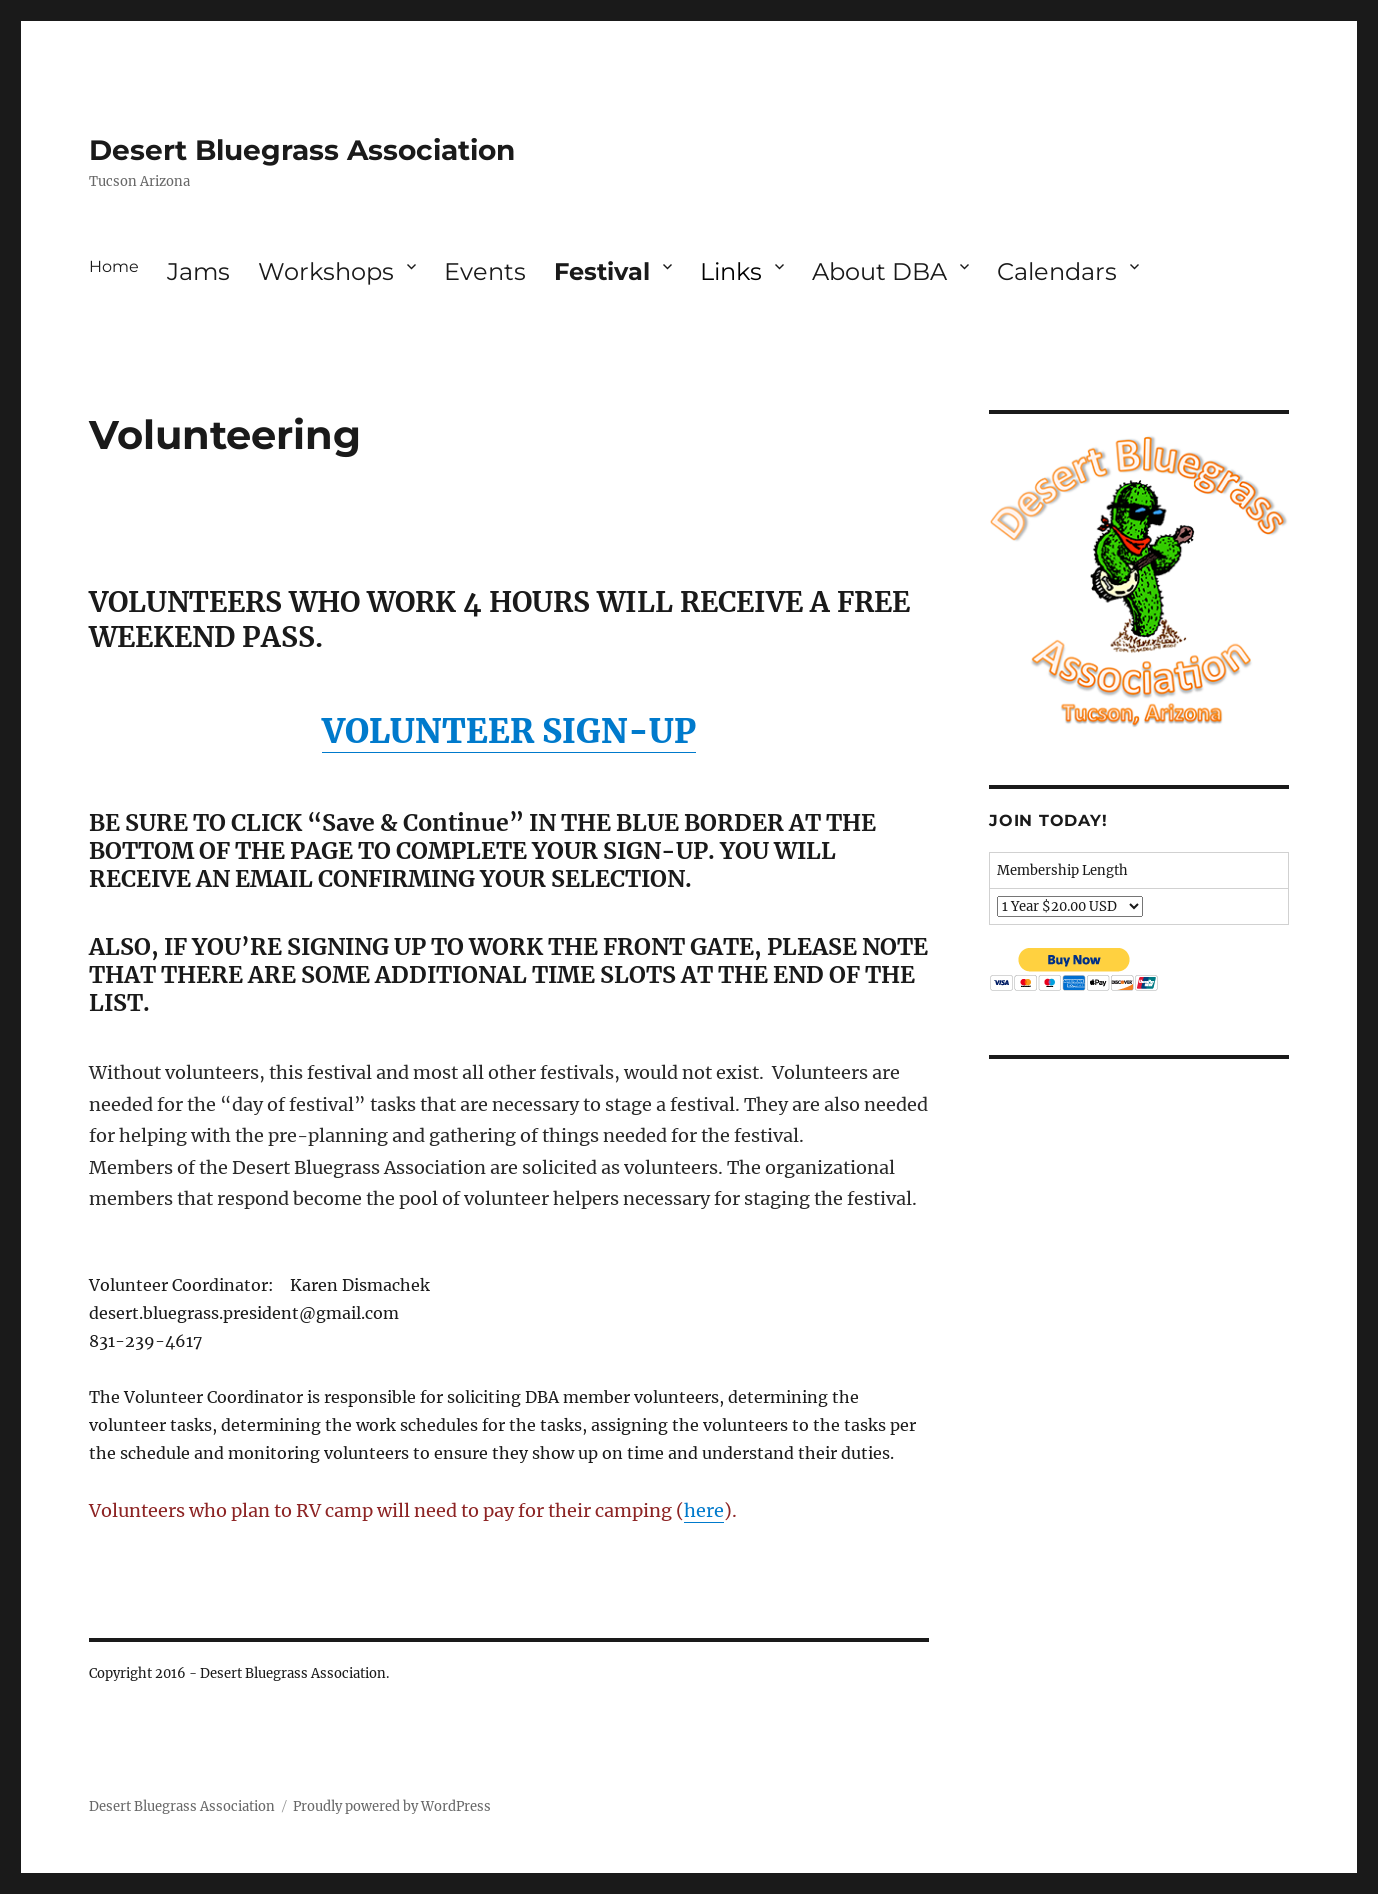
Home (114, 266)
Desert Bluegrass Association (302, 150)
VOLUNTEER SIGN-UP (509, 731)
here (704, 1510)
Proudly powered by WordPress (392, 1806)
